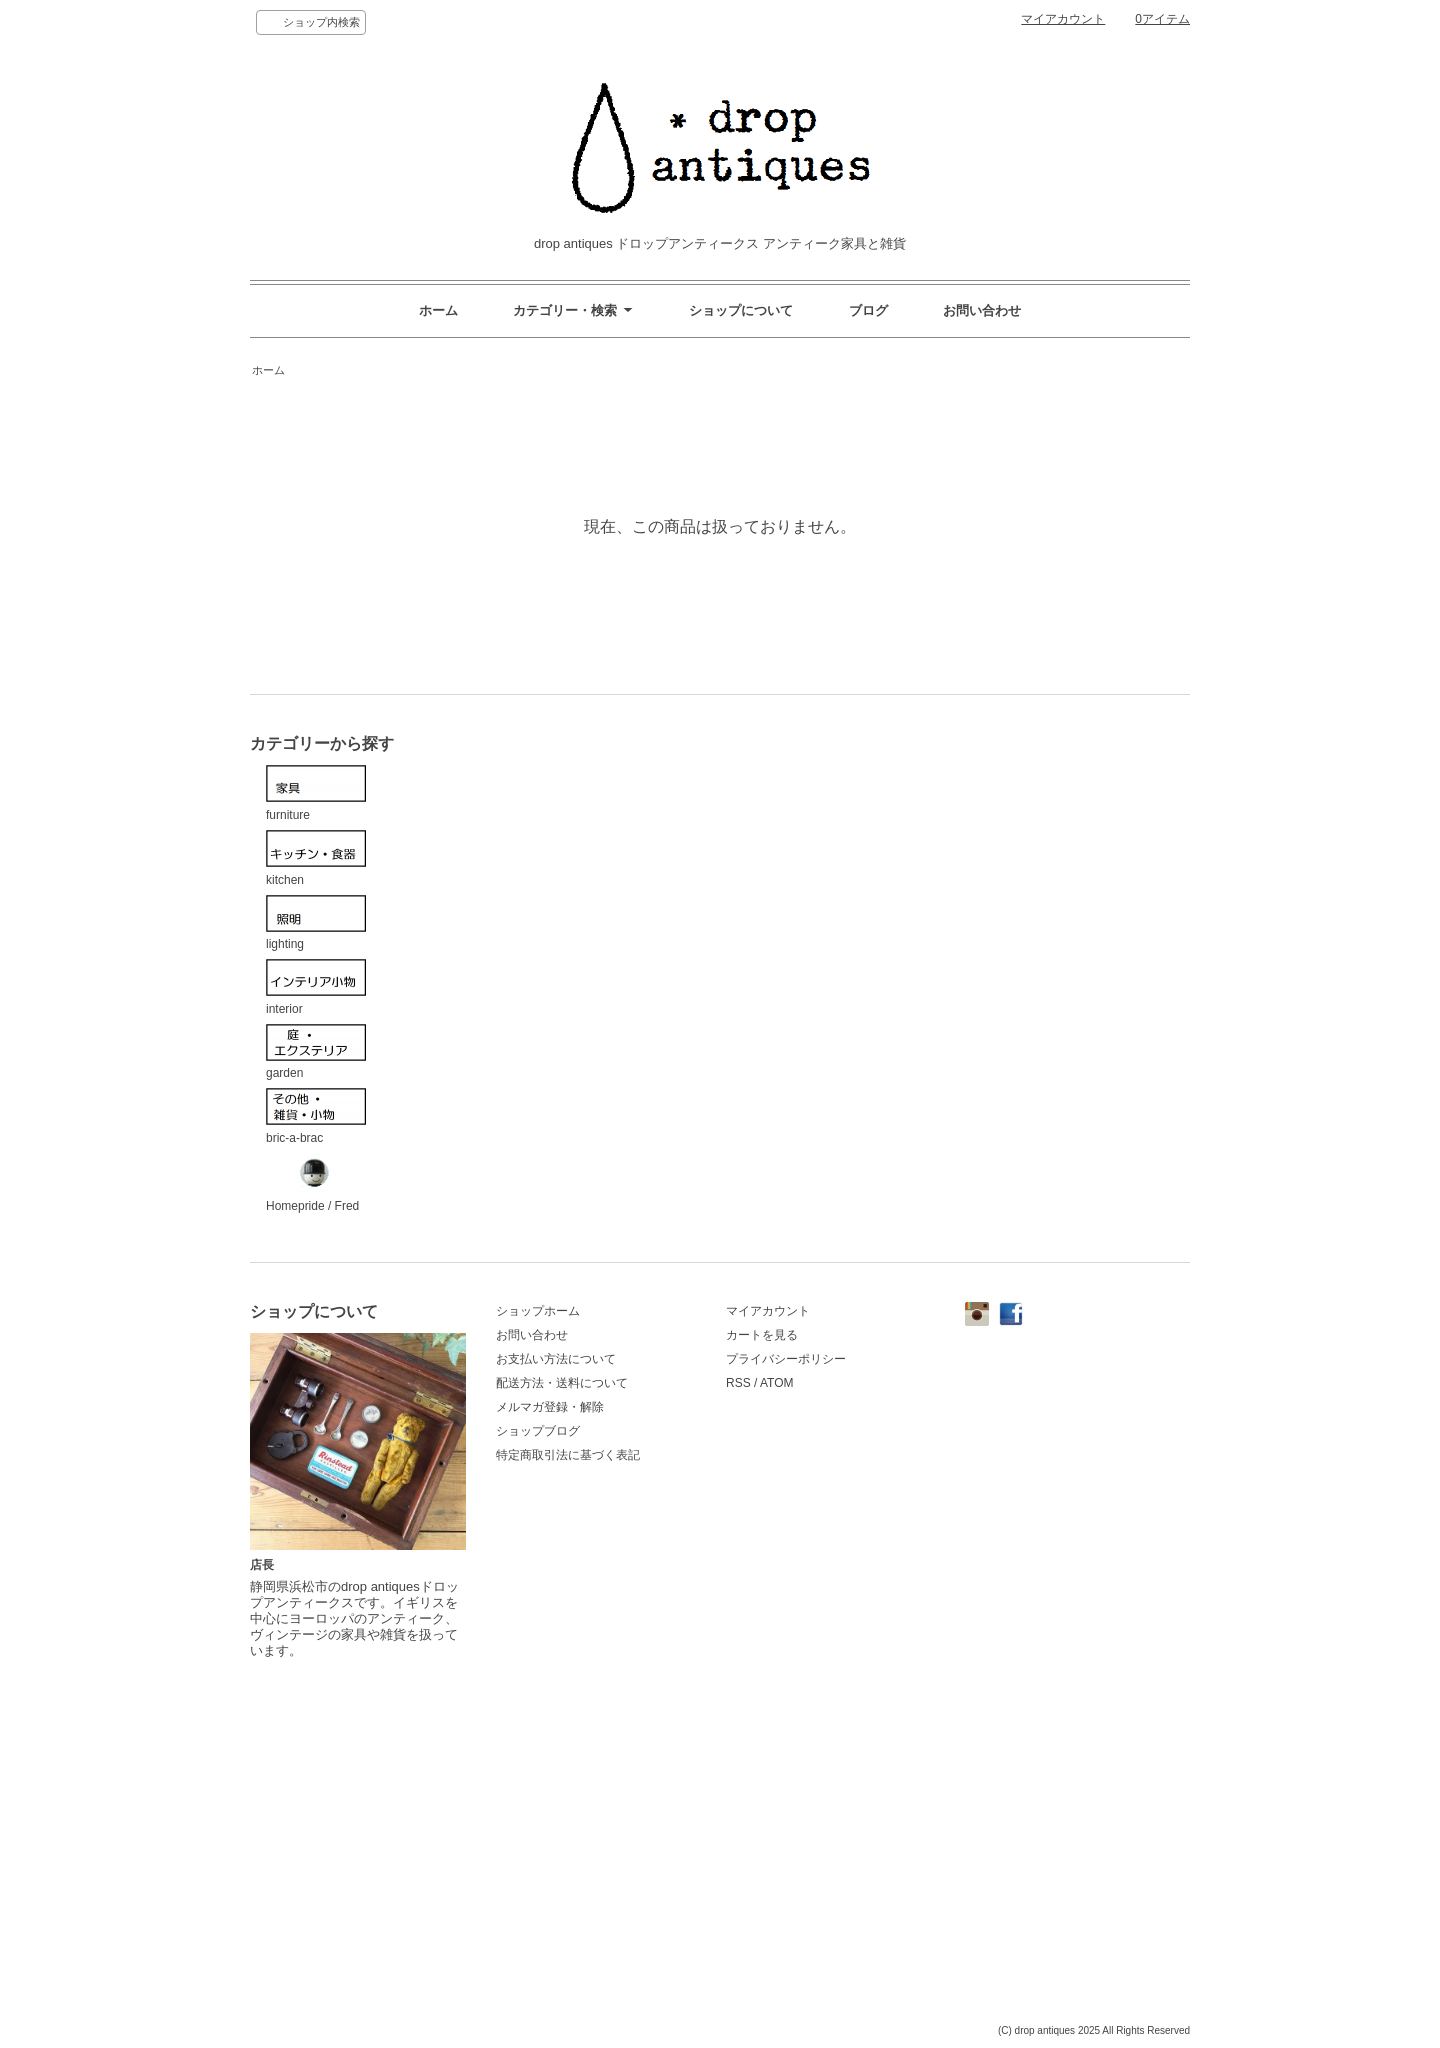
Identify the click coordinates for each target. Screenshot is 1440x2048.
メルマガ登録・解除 (550, 1407)
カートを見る (762, 1335)
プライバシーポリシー (786, 1359)
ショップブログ (538, 1431)
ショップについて (741, 310)
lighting (316, 923)
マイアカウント (1063, 19)
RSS (738, 1383)
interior (316, 987)
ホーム (438, 310)
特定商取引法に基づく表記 (568, 1455)
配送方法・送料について (562, 1383)
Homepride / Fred (316, 1183)
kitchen (316, 858)
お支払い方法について (556, 1359)
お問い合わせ (982, 310)
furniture (316, 793)
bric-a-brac (316, 1116)
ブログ (868, 310)
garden (316, 1052)
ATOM (777, 1383)
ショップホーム (538, 1311)
